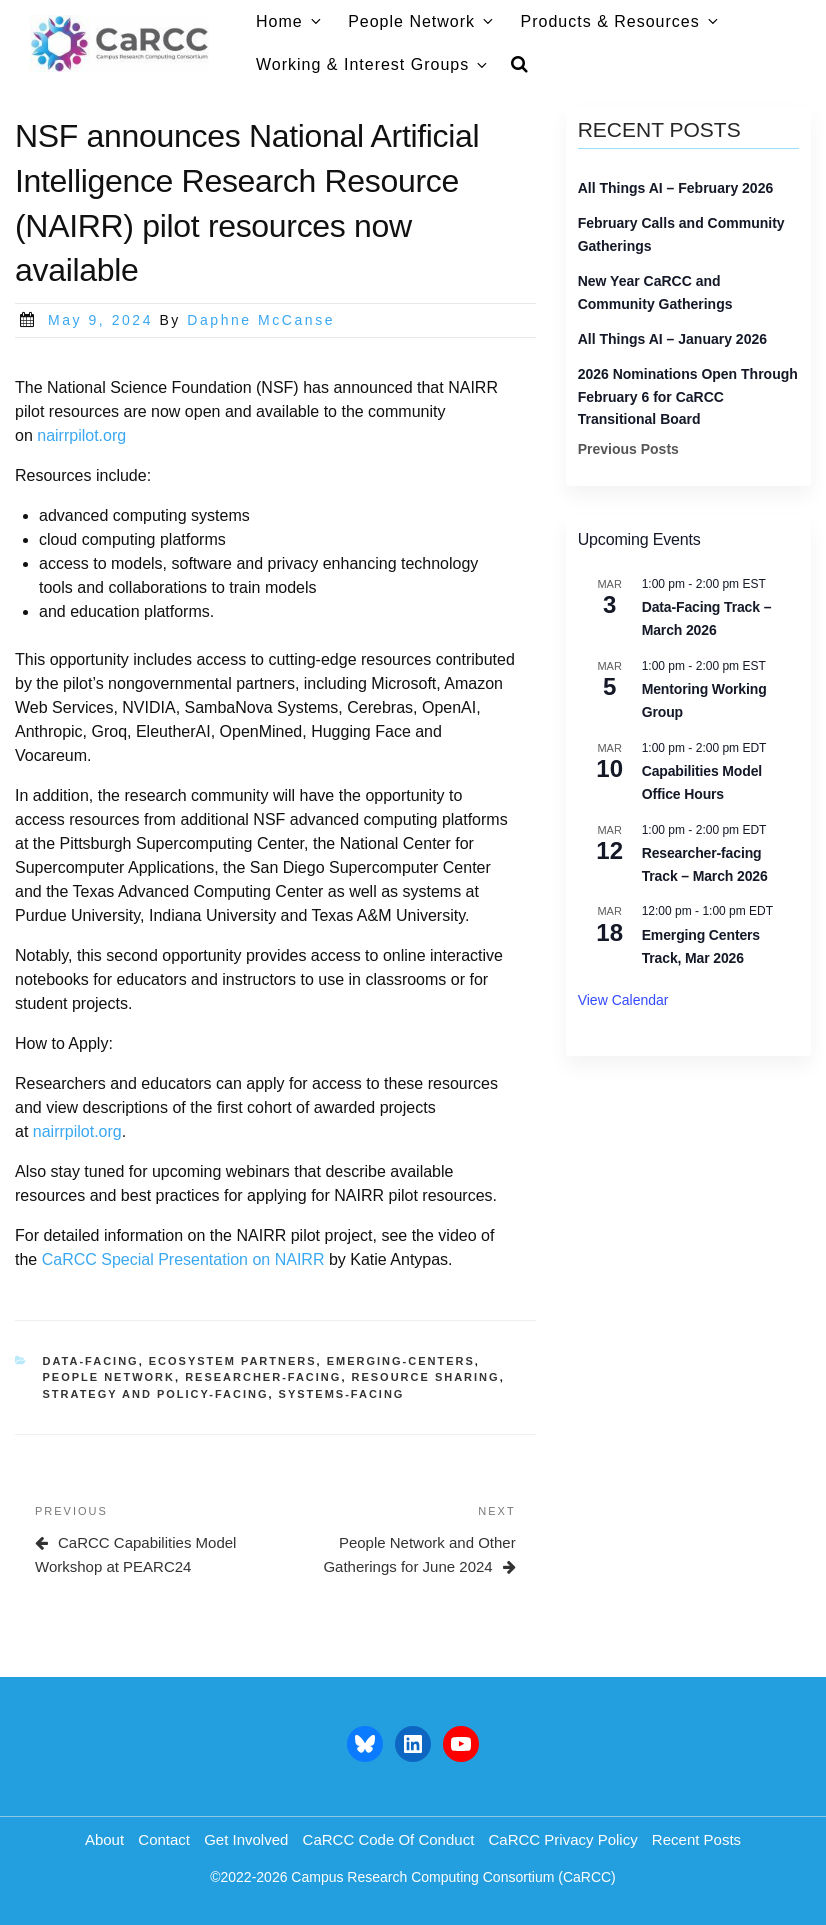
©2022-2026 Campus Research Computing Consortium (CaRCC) (413, 1877)
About (104, 1839)
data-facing (91, 1361)
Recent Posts (696, 1839)
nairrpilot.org (81, 435)
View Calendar (623, 1000)
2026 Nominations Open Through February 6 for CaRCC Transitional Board (688, 396)
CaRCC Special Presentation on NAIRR (183, 1259)
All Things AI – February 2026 (676, 188)
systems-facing (342, 1394)
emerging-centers (401, 1361)
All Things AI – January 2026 (672, 339)
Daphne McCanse (261, 320)
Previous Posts (628, 449)
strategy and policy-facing (156, 1394)
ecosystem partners (233, 1361)
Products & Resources (621, 21)
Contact (164, 1839)
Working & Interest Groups (373, 64)
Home (290, 21)
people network (109, 1377)
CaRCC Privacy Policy (562, 1839)
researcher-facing (263, 1377)
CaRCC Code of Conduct (389, 1839)
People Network (422, 21)
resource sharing (426, 1377)
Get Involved (246, 1839)
